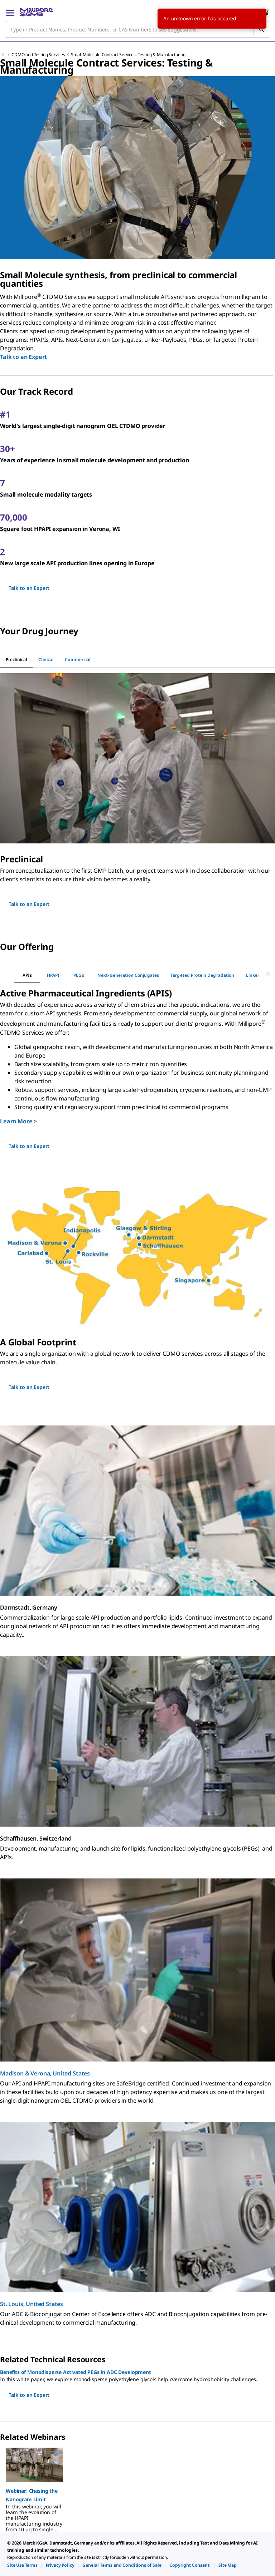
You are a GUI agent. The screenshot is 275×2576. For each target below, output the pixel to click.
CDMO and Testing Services (38, 54)
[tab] (16, 660)
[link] (22, 2565)
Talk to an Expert (23, 357)
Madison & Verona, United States (45, 2073)
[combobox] (137, 29)
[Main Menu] (10, 12)
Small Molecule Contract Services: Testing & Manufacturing (128, 54)
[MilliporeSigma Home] (36, 12)
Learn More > (18, 1121)
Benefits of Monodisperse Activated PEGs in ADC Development (75, 2372)
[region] (137, 2487)
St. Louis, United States (31, 2304)
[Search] (261, 29)
